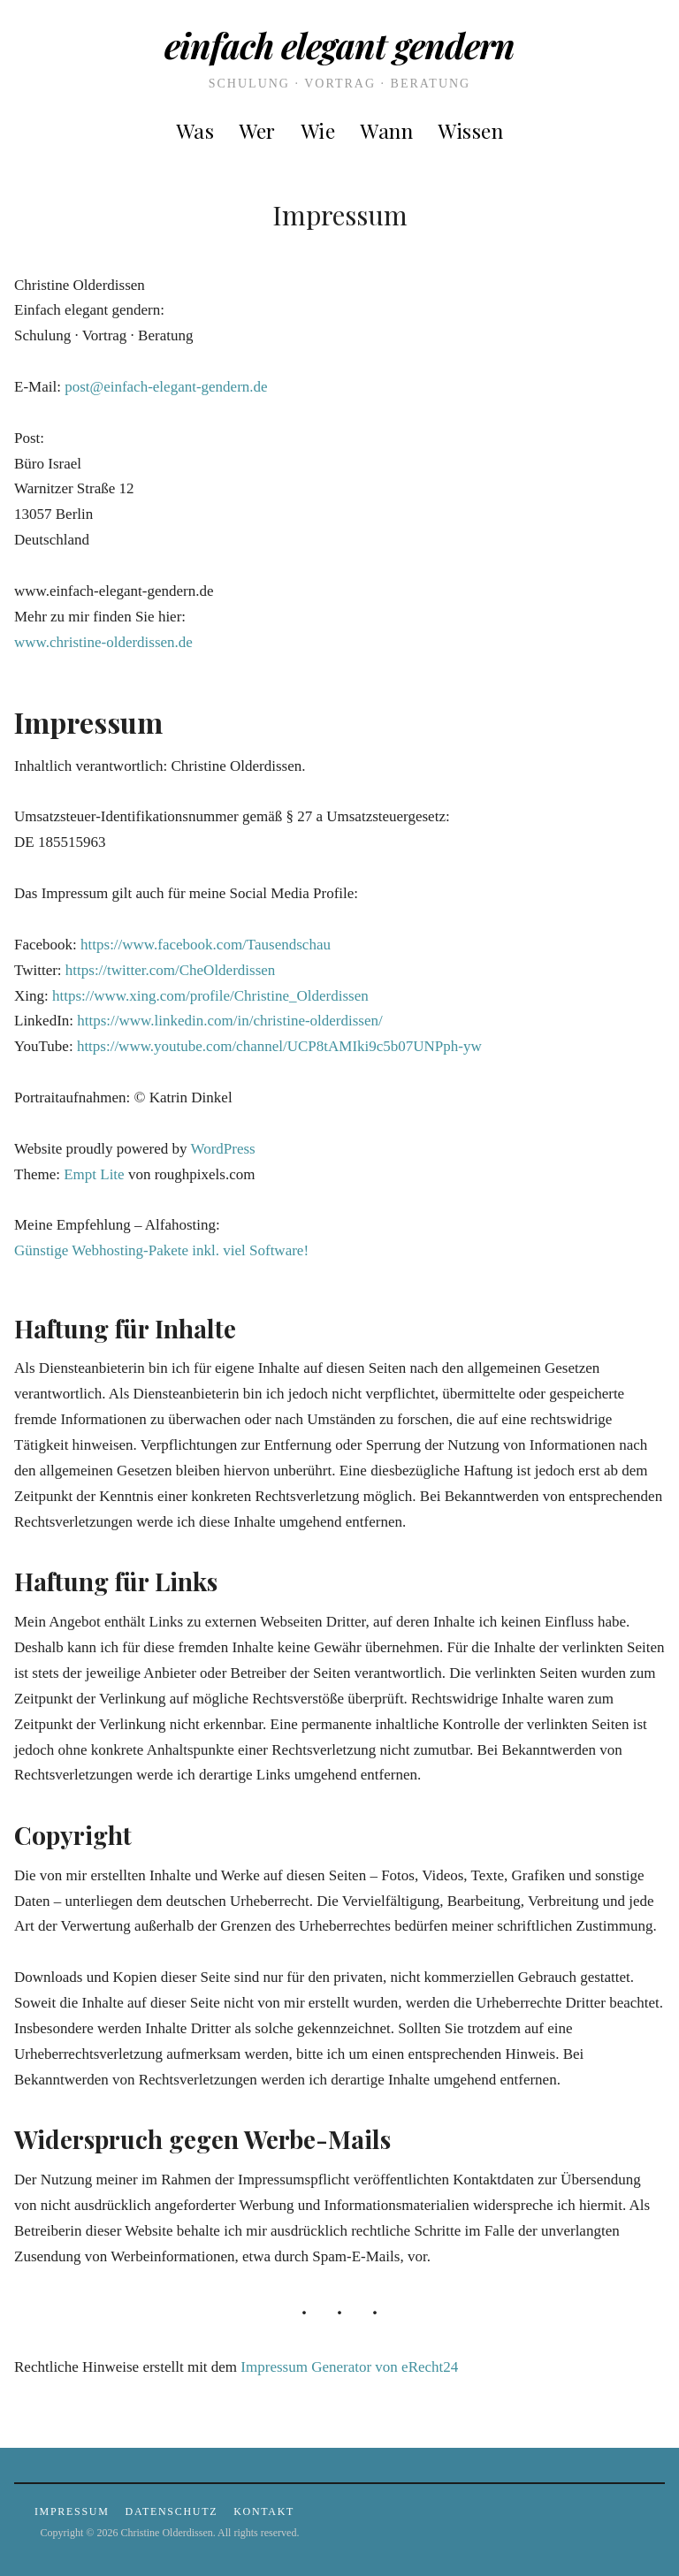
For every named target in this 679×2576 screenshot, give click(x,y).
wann (386, 130)
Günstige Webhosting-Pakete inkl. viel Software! (161, 1250)
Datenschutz (172, 2511)
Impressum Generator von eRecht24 (349, 2367)
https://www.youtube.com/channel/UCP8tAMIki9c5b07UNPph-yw (279, 1046)
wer (257, 130)
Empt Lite (94, 1174)
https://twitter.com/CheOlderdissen (170, 970)
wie (318, 130)
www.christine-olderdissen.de (103, 642)
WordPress (222, 1148)
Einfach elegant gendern (339, 45)
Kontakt (263, 2511)
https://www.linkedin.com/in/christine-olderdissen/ (229, 1020)
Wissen (470, 130)
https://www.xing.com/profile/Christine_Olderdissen (210, 995)
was (195, 130)
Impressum (72, 2511)
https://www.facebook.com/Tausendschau (205, 944)
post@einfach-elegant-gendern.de (166, 386)
